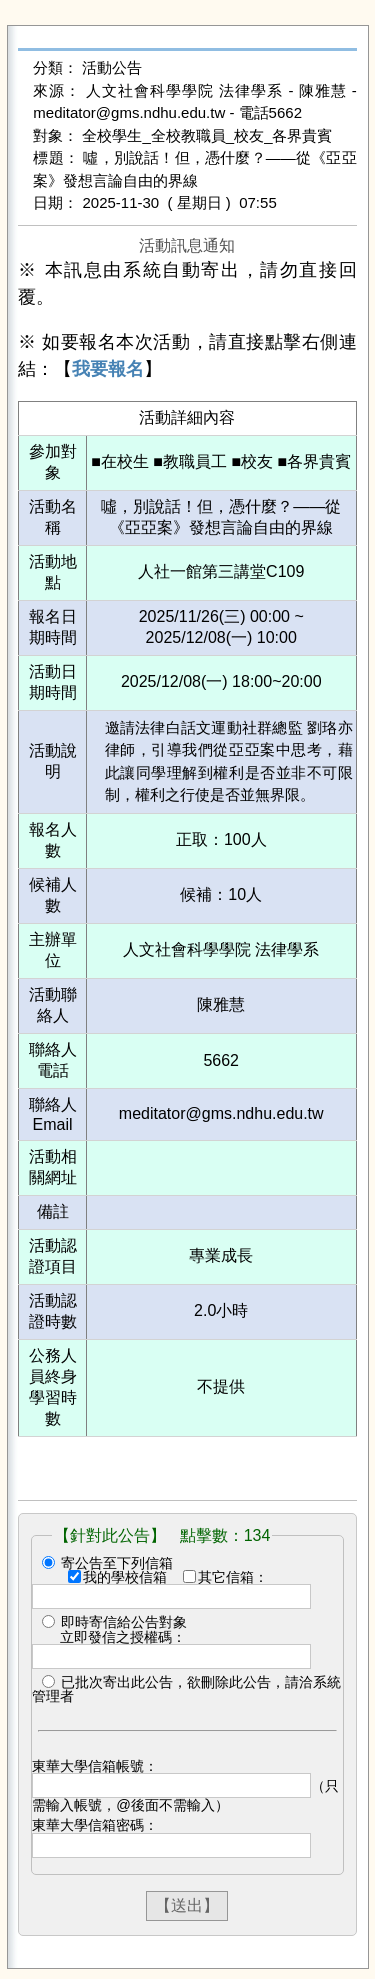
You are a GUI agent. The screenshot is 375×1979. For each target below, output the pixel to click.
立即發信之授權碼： (123, 1637)
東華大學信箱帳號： (95, 1766)
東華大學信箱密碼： (95, 1825)
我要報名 (108, 369)
